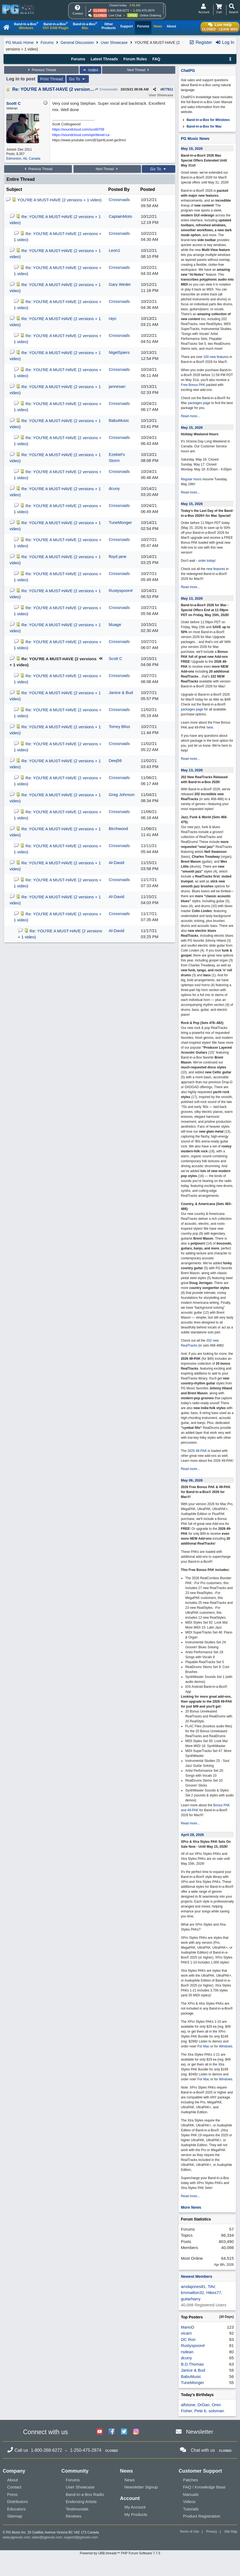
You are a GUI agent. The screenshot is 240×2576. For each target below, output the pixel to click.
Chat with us (203, 2450)
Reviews (73, 2516)
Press (12, 2494)
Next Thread (138, 70)
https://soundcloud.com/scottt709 (78, 129)
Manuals (191, 2494)
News (130, 2480)
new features (215, 569)
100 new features (215, 357)
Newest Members (196, 2276)
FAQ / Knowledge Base (204, 2487)
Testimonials (77, 2509)
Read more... (190, 416)
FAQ (156, 59)
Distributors (17, 2501)
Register (200, 42)
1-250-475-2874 (143, 10)
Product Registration (201, 2516)
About (12, 2480)
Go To (77, 79)
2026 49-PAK (197, 1451)
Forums (47, 42)
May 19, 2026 (192, 148)
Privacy (211, 2531)
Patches (190, 2480)
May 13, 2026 (192, 598)
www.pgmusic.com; (17, 2537)
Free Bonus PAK (193, 385)
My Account (135, 2507)
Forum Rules (135, 59)
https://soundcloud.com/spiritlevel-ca (81, 135)
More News (191, 2207)
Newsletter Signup (141, 2487)
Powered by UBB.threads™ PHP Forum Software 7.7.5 (120, 2553)
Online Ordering (150, 15)
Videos (189, 2501)
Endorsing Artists (81, 2501)
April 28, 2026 (192, 1835)
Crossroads (106, 89)
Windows (225, 2046)
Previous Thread (41, 70)
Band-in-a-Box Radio (85, 2494)
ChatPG (188, 70)
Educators (16, 2509)
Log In (224, 42)
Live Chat (115, 15)
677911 (167, 89)
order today (206, 561)
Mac (206, 2046)
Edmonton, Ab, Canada (23, 158)
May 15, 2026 (192, 427)
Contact (14, 2487)
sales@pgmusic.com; (48, 2537)
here (210, 727)
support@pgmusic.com (81, 2537)
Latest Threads (104, 59)
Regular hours (191, 479)
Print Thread (51, 79)
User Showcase (114, 42)
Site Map (230, 2531)
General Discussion (77, 42)
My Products (136, 2514)
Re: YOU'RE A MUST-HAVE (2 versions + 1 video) (63, 89)
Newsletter (199, 2431)
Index (90, 70)
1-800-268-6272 (118, 10)
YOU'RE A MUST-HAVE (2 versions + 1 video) (59, 199)
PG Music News (195, 138)
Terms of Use (189, 2531)
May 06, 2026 (192, 1480)
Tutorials (191, 2509)
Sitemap (14, 2516)
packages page (199, 403)
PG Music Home (20, 42)
